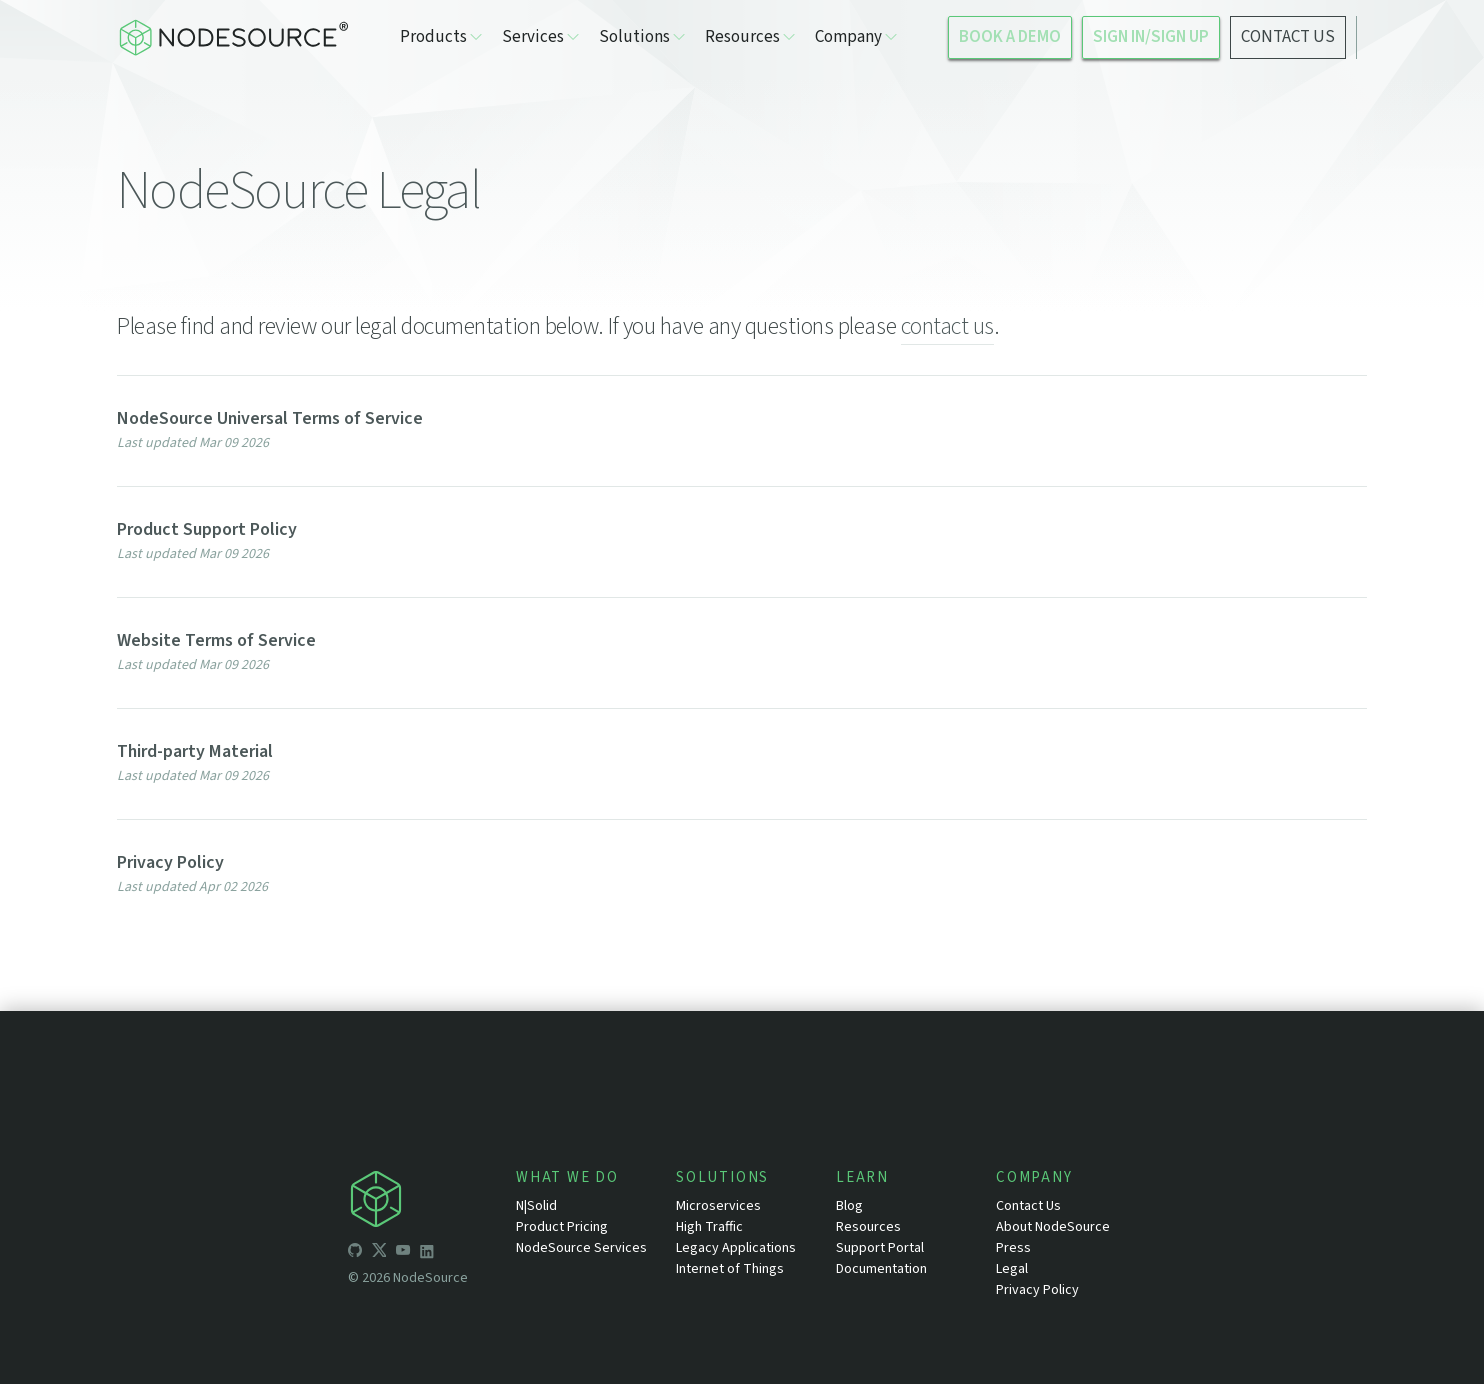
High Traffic (709, 1227)
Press (1013, 1248)
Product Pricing (562, 1227)
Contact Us (1028, 1206)
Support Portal (880, 1248)
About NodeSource (1053, 1227)
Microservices (718, 1206)
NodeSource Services (581, 1248)
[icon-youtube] (403, 1253)
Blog (849, 1206)
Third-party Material (195, 751)
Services (540, 37)
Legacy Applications (736, 1248)
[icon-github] (355, 1253)
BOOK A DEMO (1010, 37)
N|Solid (536, 1206)
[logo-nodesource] (232, 37)
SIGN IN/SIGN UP (1151, 37)
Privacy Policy (170, 862)
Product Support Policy (207, 529)
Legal (1012, 1269)
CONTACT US (1288, 37)
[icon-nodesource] (432, 1202)
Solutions (642, 37)
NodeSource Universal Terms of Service (270, 418)
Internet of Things (730, 1269)
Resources (750, 37)
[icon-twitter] (379, 1253)
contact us (947, 327)
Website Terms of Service (216, 640)
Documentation (881, 1269)
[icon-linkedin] (427, 1253)
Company (856, 37)
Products (441, 37)
